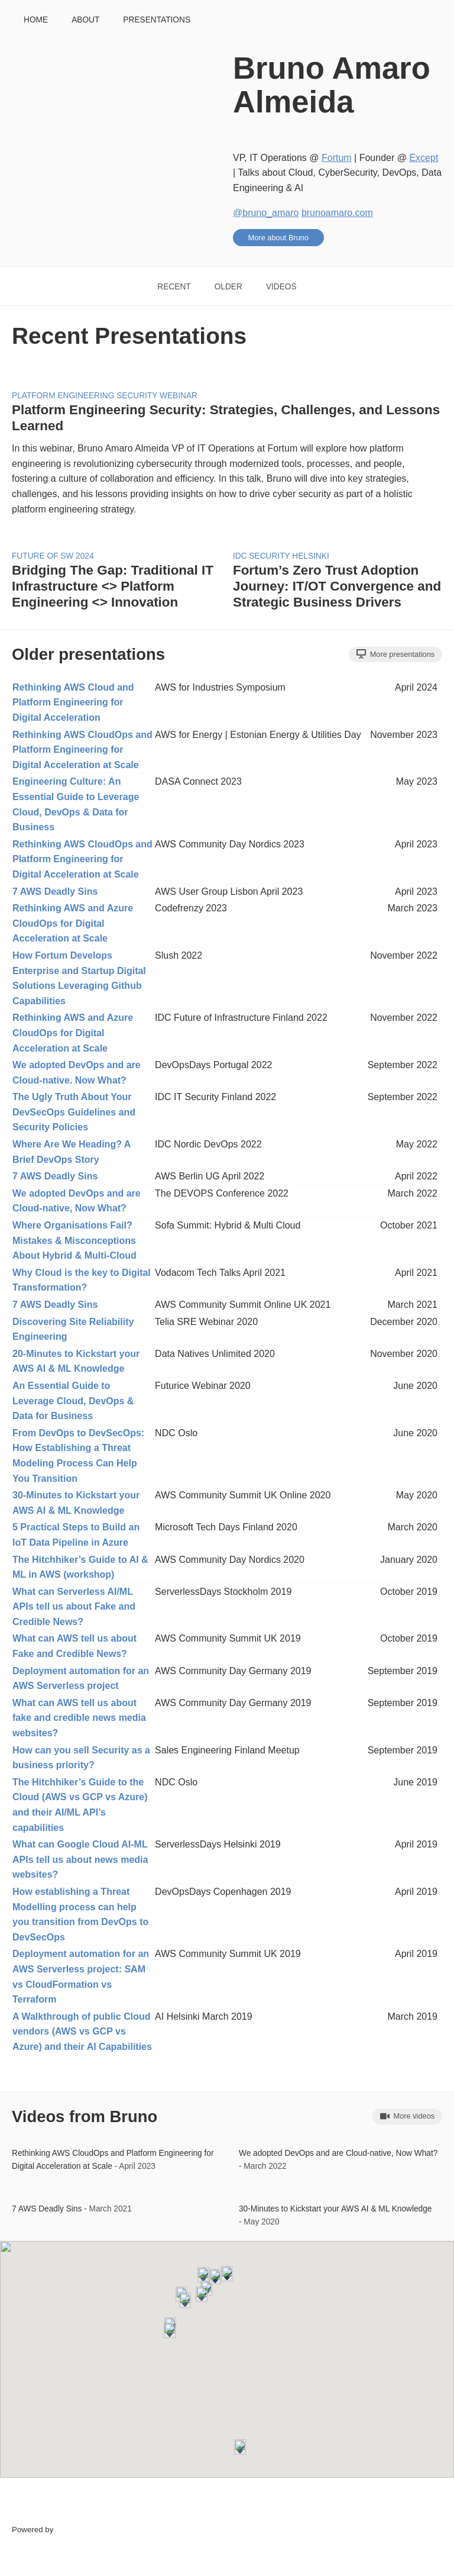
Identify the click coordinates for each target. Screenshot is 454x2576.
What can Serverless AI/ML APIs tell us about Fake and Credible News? (73, 1607)
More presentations (395, 654)
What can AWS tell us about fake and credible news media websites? (79, 1718)
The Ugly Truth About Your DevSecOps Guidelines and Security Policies (73, 1112)
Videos (281, 286)
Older (228, 286)
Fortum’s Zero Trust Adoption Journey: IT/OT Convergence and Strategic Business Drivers (337, 586)
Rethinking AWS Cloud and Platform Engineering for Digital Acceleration (73, 702)
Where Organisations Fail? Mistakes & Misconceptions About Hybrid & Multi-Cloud (74, 1240)
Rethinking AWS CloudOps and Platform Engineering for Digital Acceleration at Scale (82, 750)
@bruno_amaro (266, 213)
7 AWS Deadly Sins (55, 891)
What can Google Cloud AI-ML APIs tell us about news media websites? (80, 1859)
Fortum (337, 158)
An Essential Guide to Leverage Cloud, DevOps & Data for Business (73, 1401)
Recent (173, 286)
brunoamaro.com (337, 213)
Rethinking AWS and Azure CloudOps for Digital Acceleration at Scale (72, 923)
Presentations (156, 19)
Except (423, 158)
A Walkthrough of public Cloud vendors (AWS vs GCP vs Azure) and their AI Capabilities (82, 2031)
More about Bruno (278, 237)
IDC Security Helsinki (281, 556)
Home (36, 19)
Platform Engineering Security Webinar (104, 395)
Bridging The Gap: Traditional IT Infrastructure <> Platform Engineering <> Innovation (112, 586)
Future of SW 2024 (53, 556)
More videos (407, 2116)
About (85, 19)
